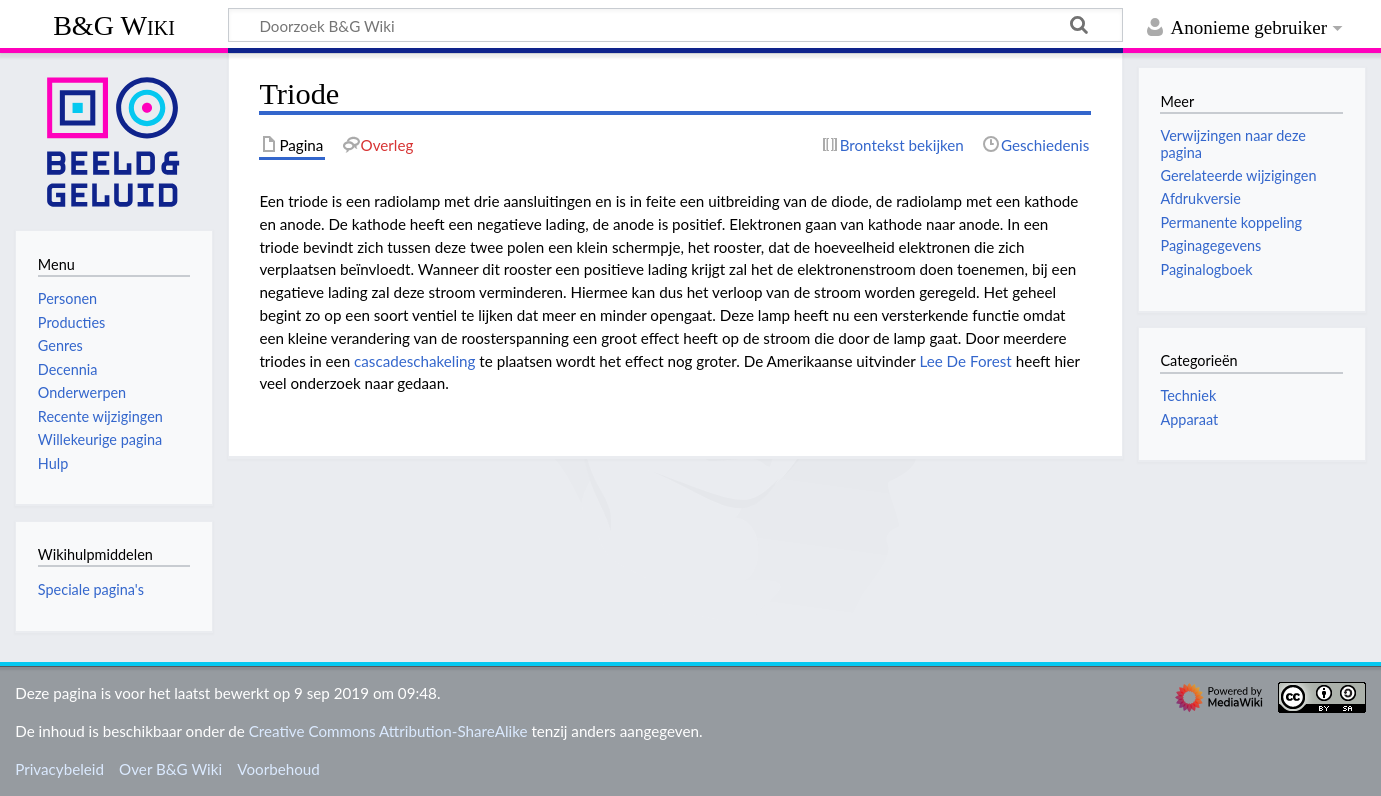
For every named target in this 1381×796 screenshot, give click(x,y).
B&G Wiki (114, 25)
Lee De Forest (965, 361)
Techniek (1188, 395)
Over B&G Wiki (170, 769)
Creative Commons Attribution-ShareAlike (388, 731)
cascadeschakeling (414, 361)
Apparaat (1189, 419)
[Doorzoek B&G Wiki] (675, 25)
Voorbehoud (278, 769)
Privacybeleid (59, 769)
